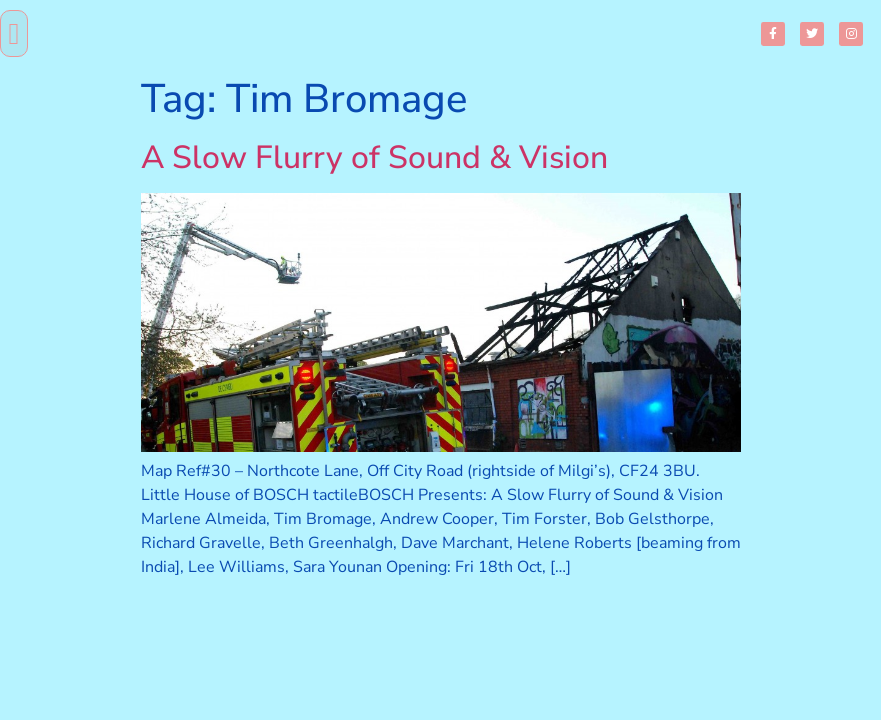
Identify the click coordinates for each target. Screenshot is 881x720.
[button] (14, 33)
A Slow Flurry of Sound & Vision (374, 157)
